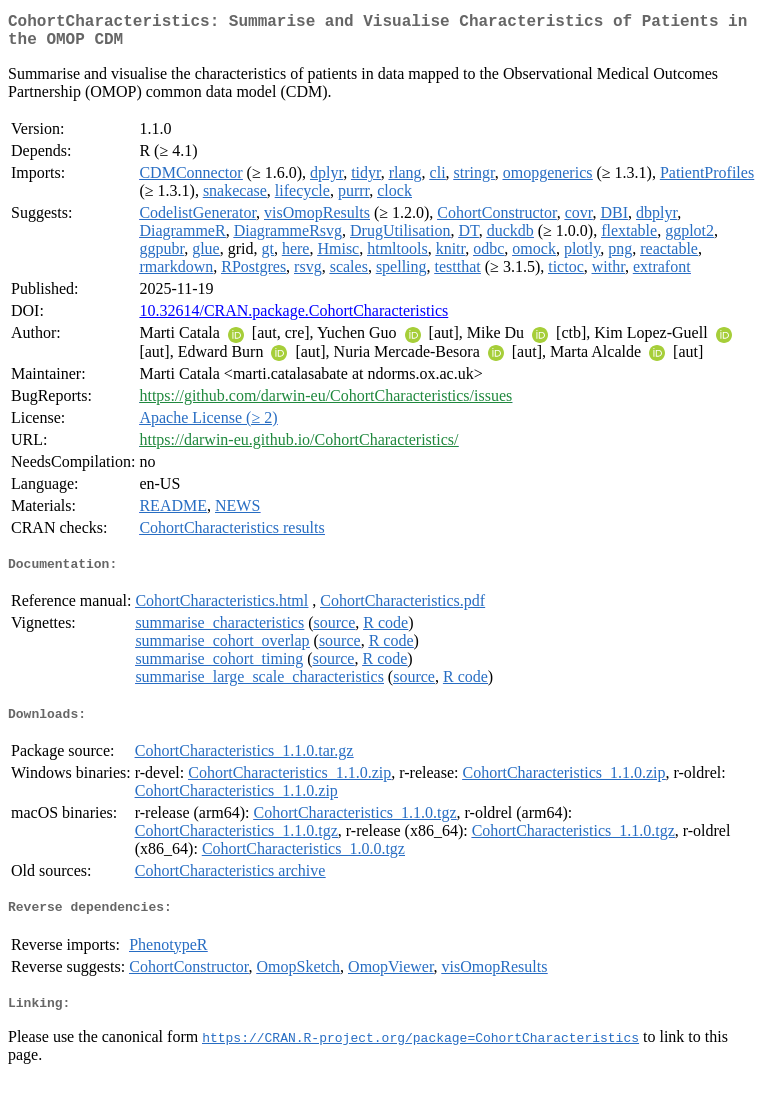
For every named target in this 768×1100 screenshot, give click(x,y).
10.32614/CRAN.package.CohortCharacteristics (293, 318)
